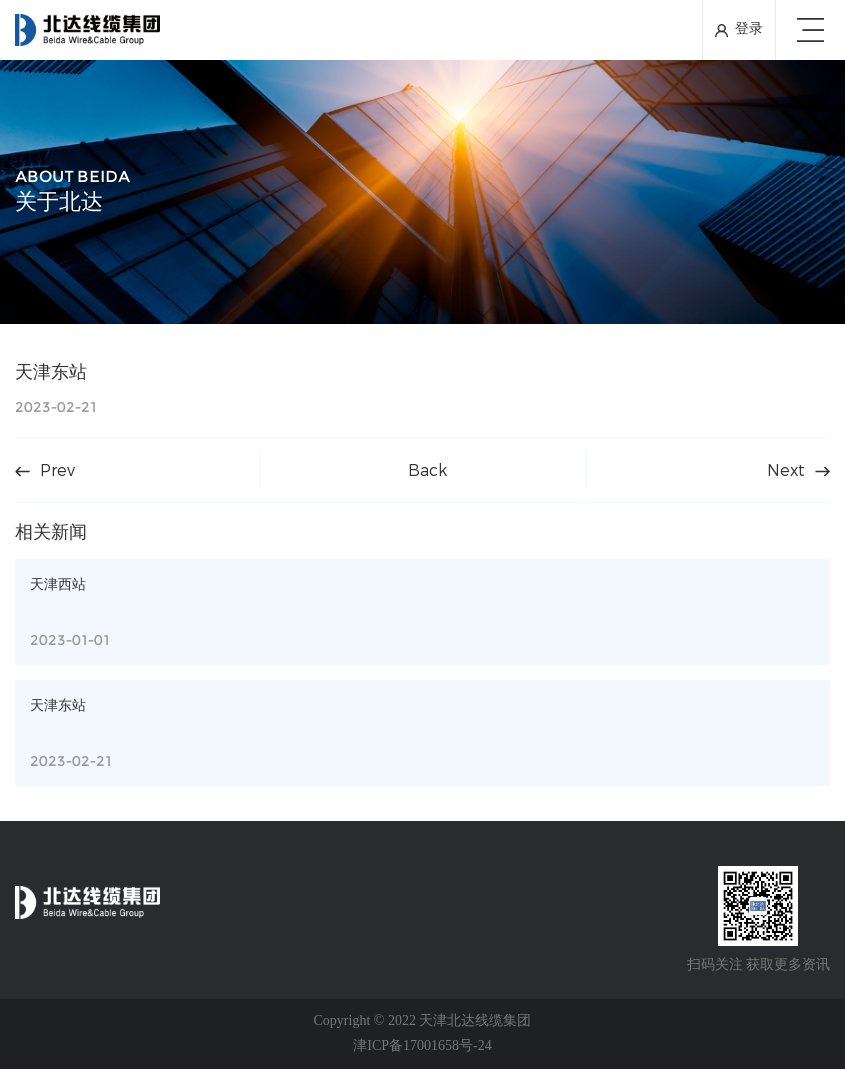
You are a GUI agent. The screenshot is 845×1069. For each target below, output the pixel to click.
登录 (749, 29)
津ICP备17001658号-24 (422, 1046)
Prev (45, 469)
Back (427, 469)
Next (798, 469)
